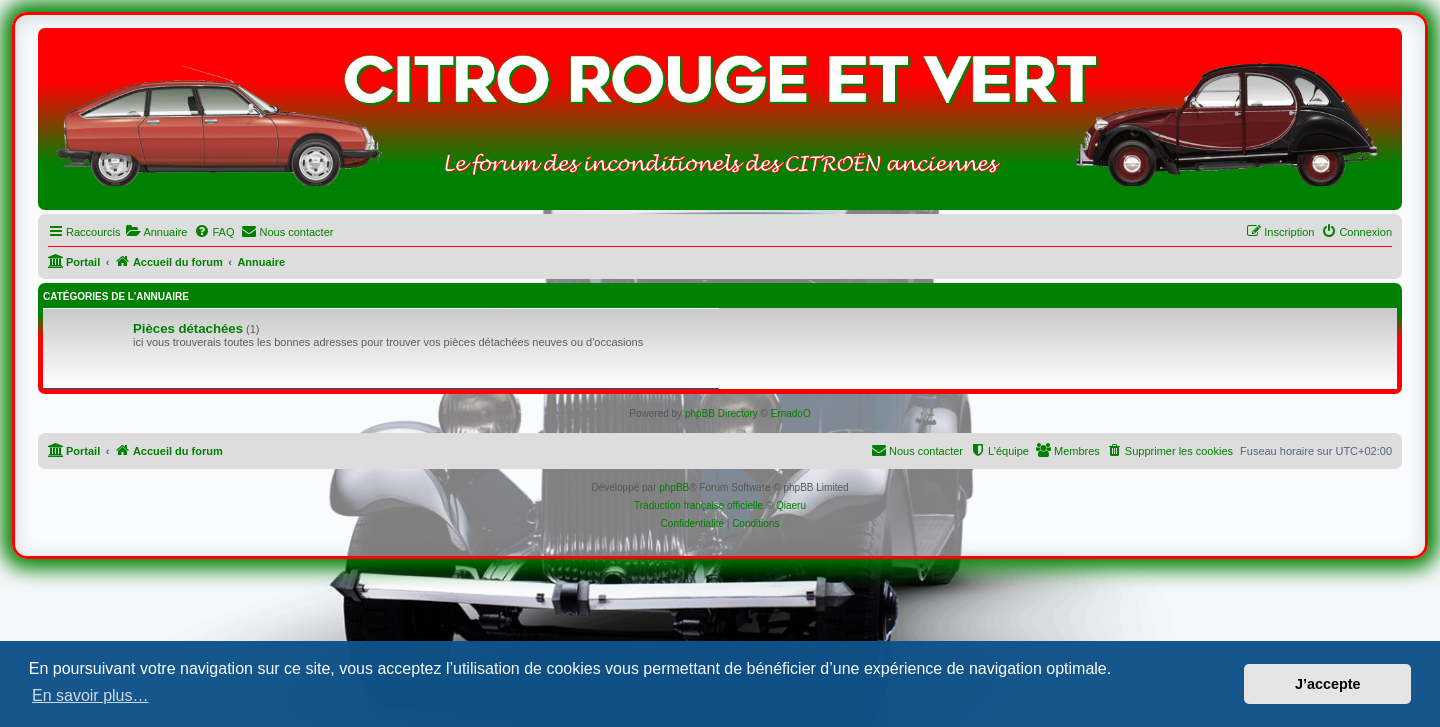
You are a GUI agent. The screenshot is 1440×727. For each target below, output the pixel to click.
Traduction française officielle (698, 505)
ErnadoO (791, 413)
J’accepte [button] (1328, 684)
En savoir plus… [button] (90, 695)
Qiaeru (791, 505)
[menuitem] (156, 232)
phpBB (674, 487)
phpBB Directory (721, 413)
